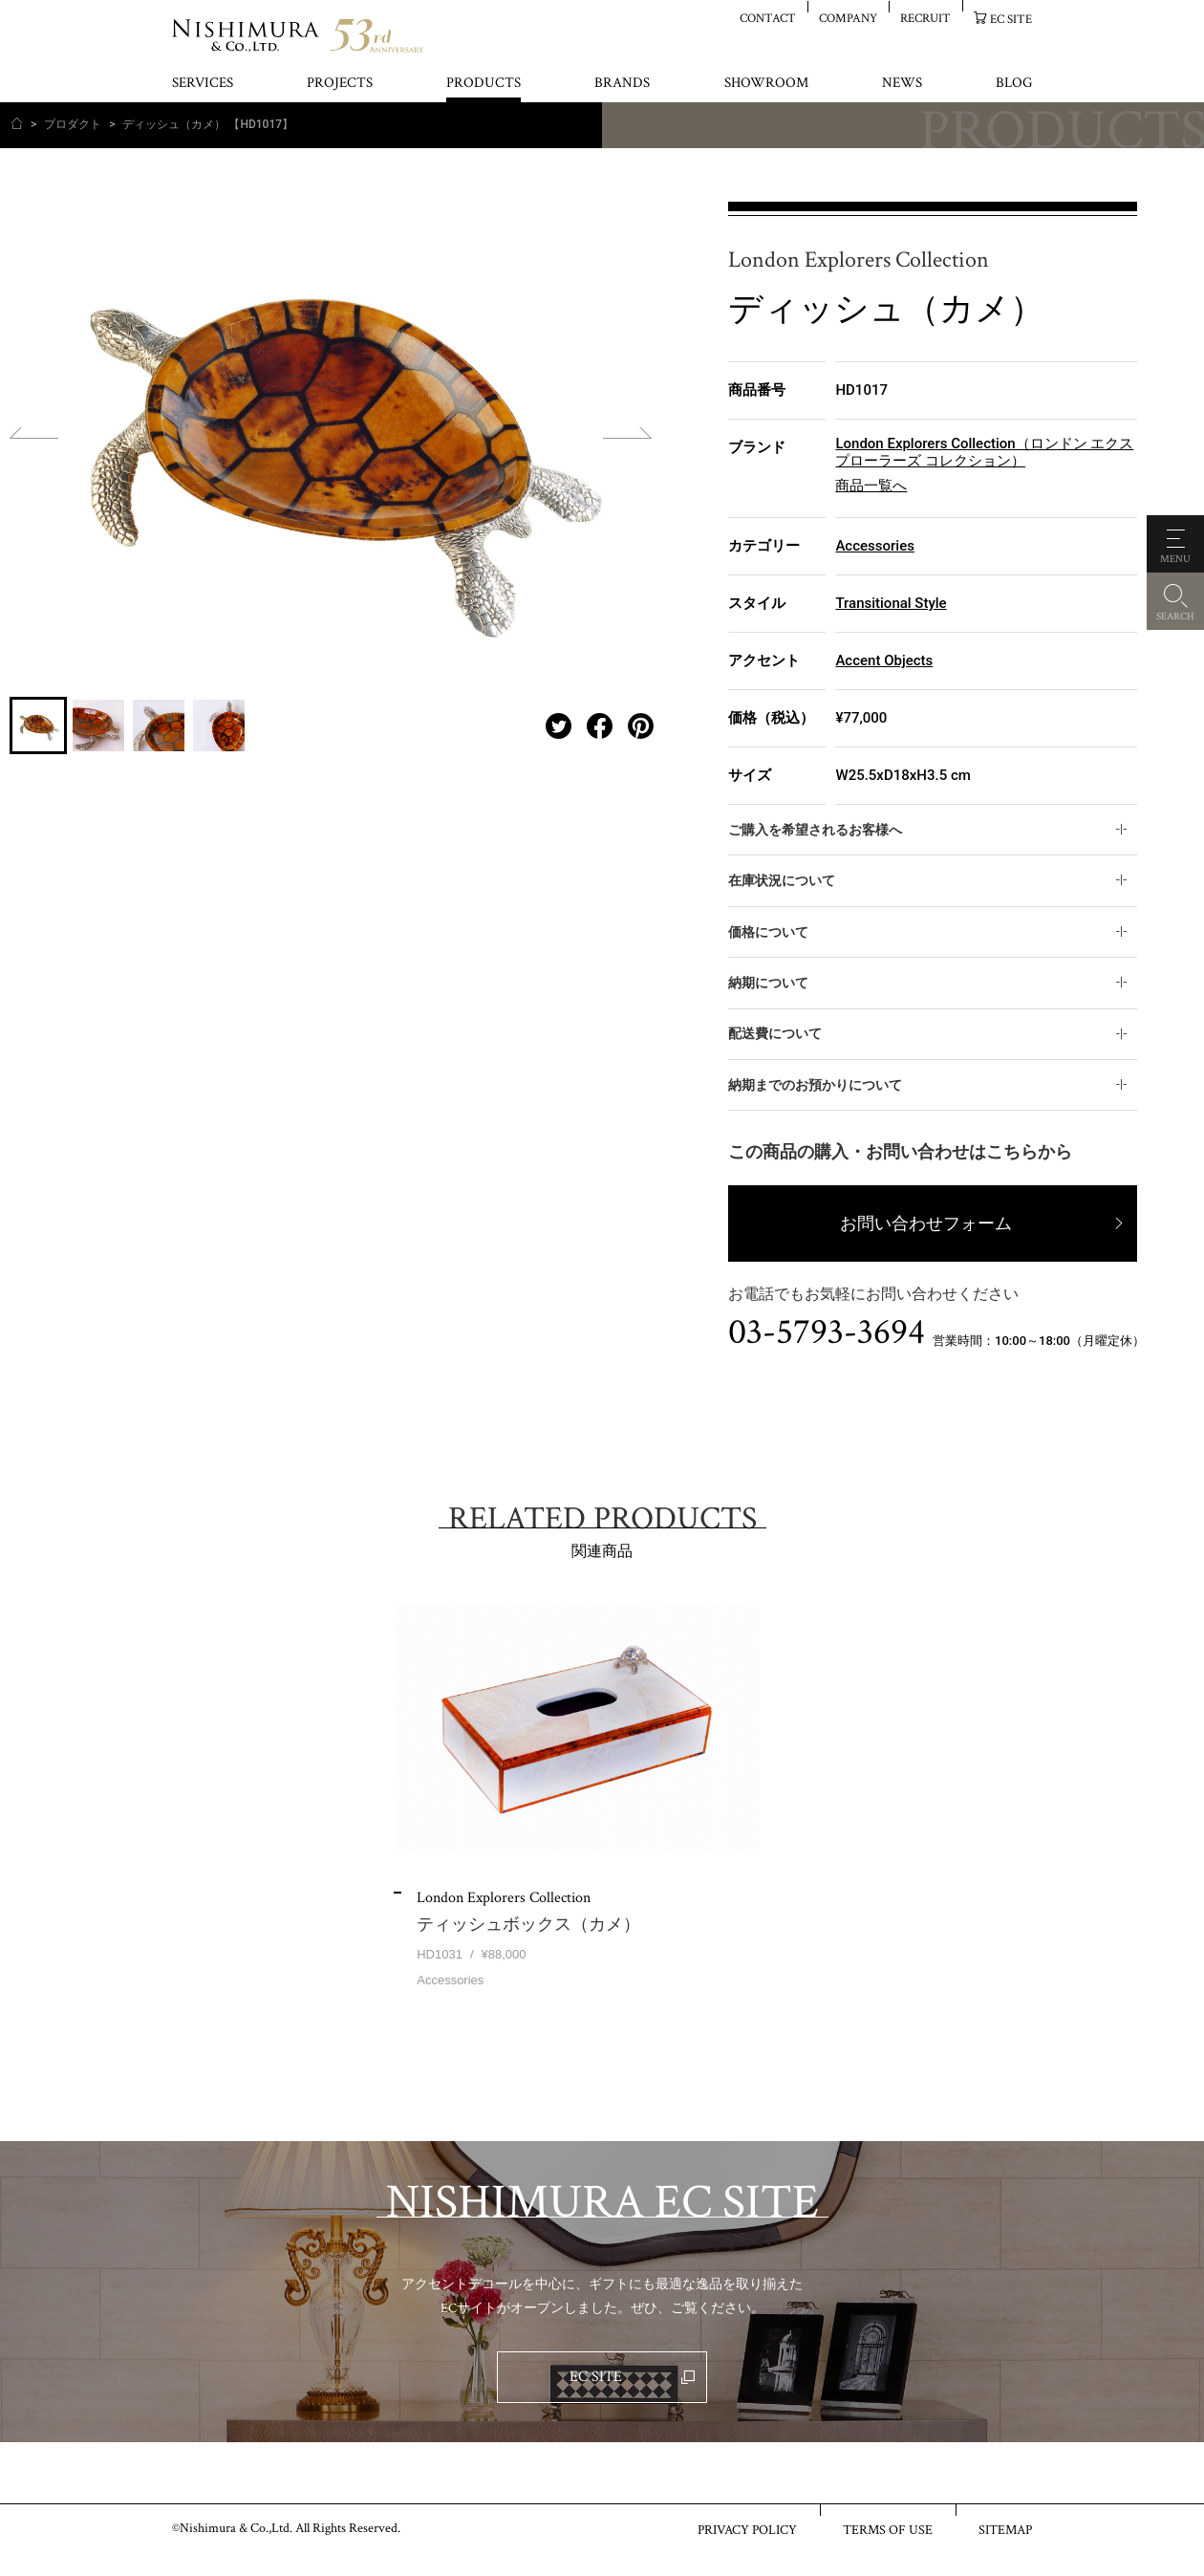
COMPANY (848, 18)
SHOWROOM (766, 84)
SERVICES (202, 84)
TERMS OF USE (888, 2529)
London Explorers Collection (858, 260)
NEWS (902, 84)
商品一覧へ (871, 485)
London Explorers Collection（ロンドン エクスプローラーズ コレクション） (984, 452)
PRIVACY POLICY (747, 2529)
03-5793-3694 (826, 1332)
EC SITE (1011, 18)
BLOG (1014, 84)
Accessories (874, 545)
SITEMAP (1005, 2529)
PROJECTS (340, 84)
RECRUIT (925, 18)
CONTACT (768, 18)
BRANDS (622, 84)
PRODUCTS (483, 84)
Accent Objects (884, 660)
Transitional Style (890, 603)
